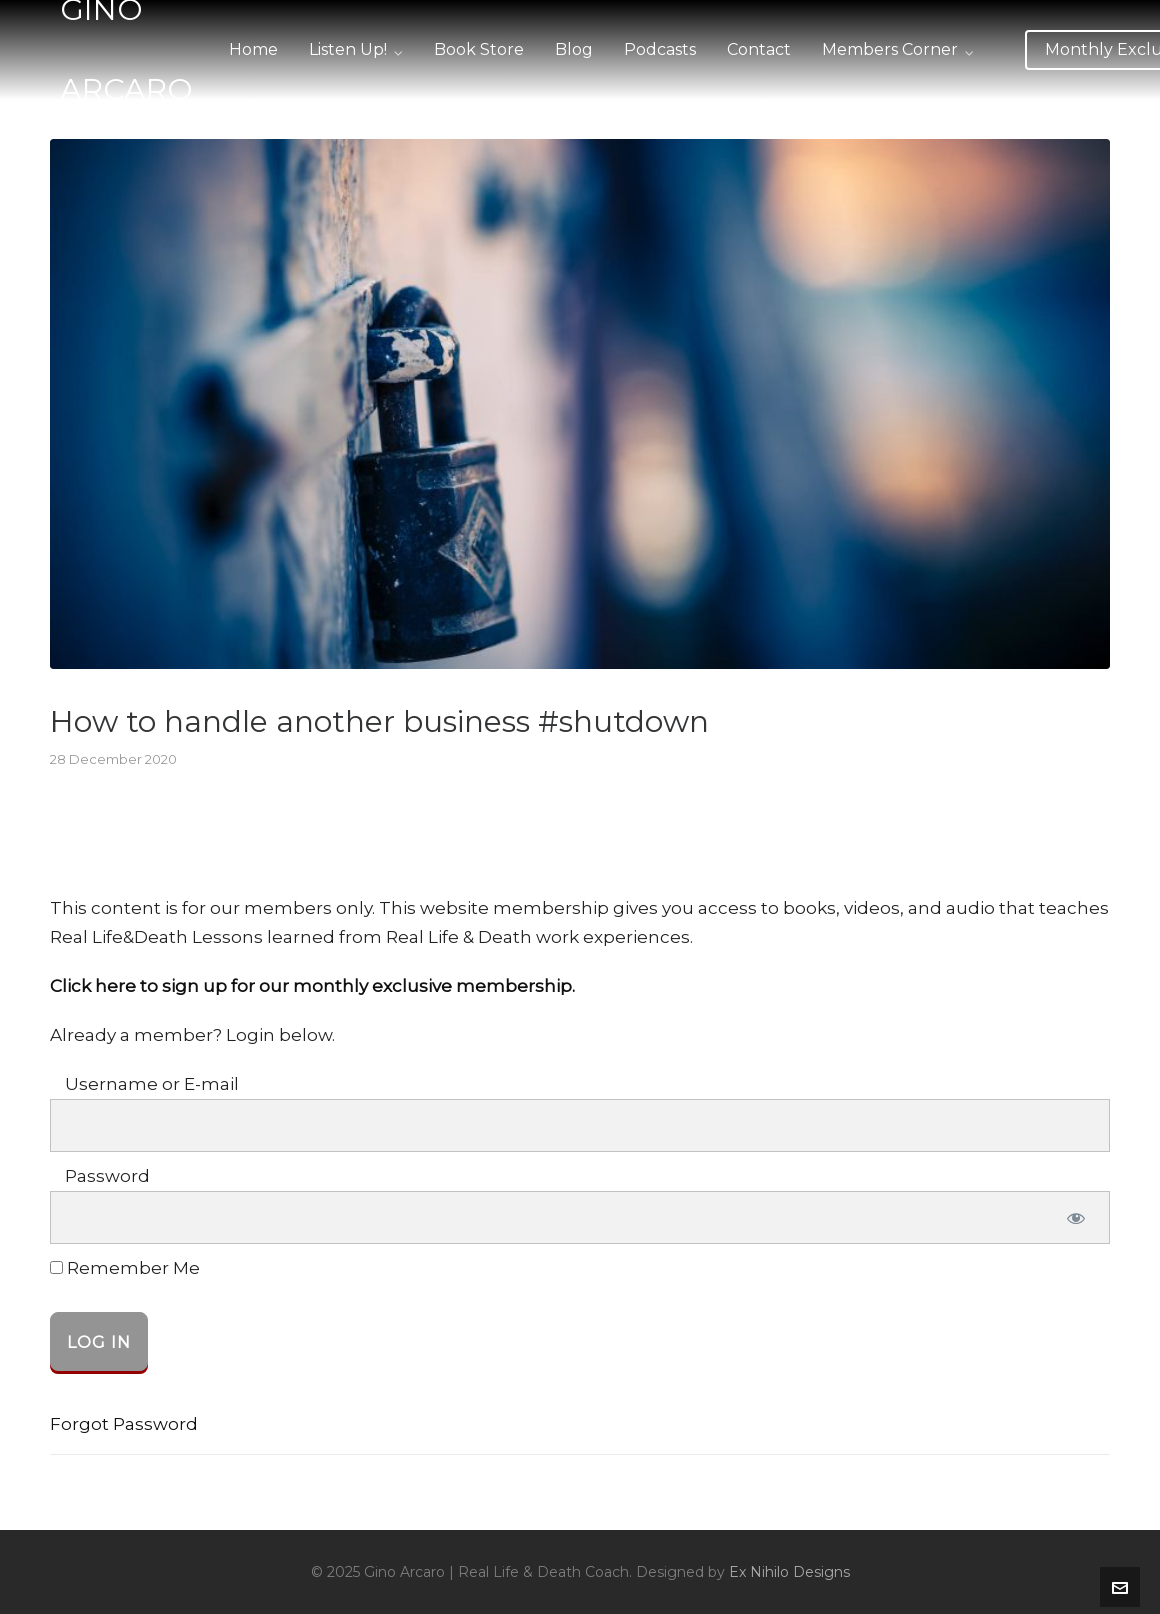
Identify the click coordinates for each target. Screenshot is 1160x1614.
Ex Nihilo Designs (789, 1572)
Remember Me (125, 1268)
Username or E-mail (152, 1084)
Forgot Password (124, 1424)
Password (107, 1176)
